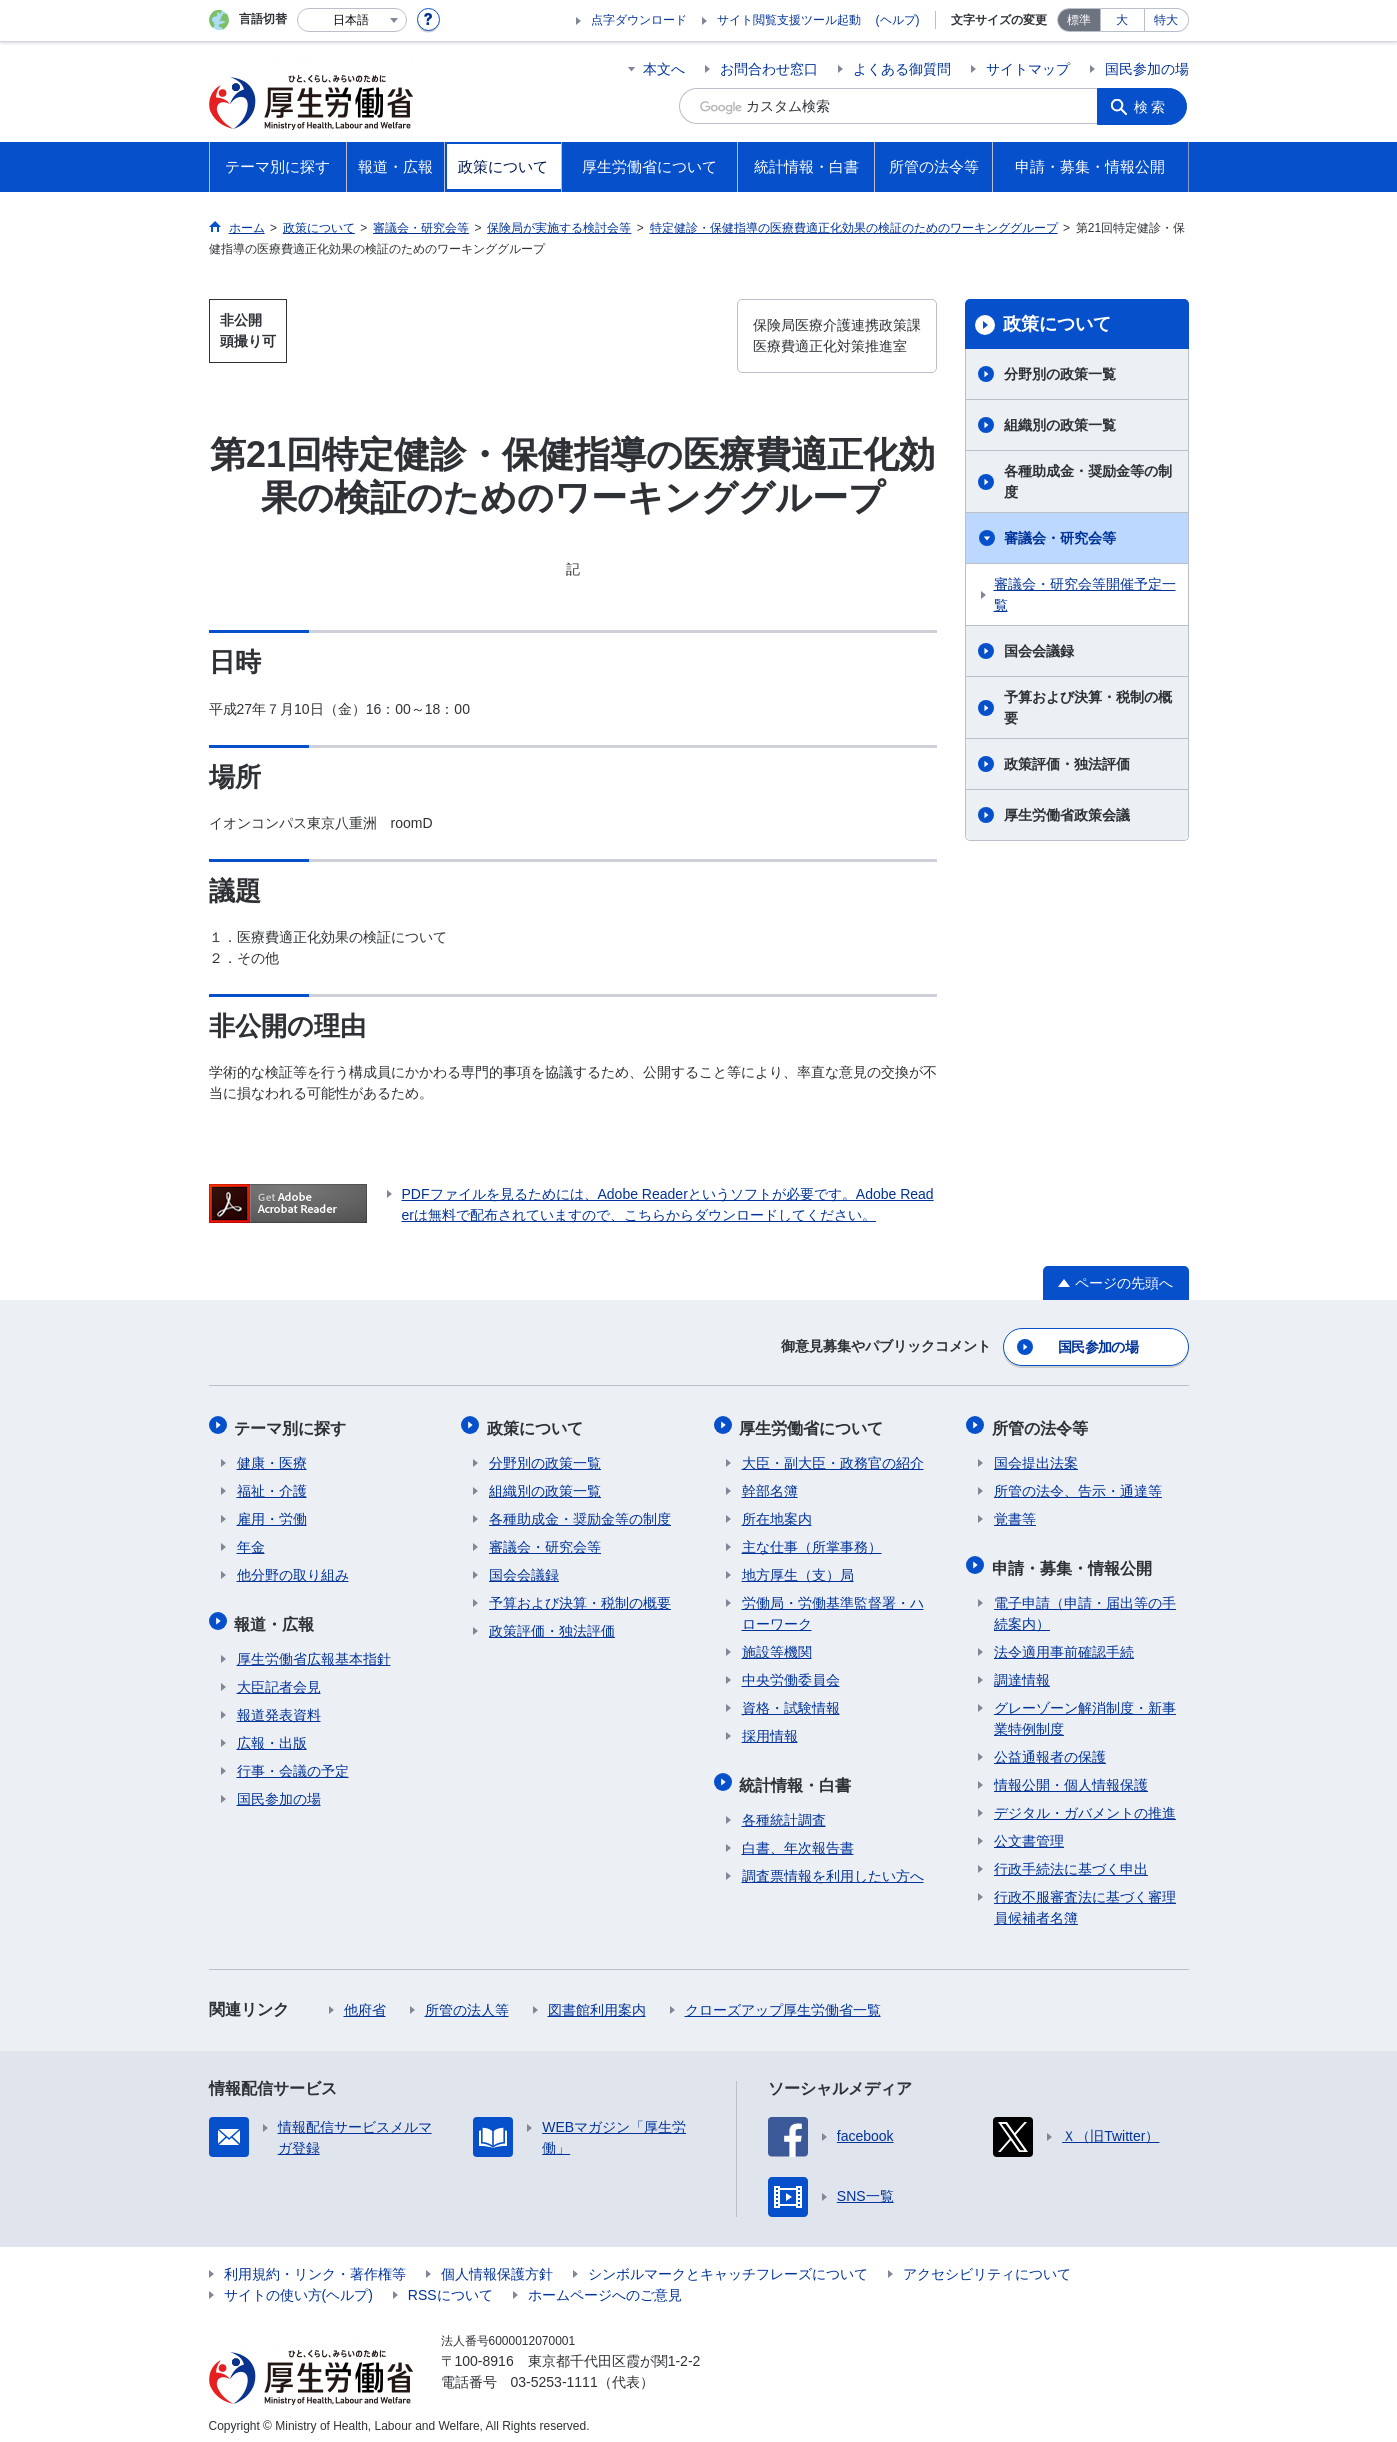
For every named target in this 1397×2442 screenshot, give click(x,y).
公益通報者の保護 (1050, 1747)
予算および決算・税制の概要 (1088, 707)
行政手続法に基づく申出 (1071, 1859)
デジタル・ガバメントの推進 (1085, 1803)
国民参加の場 (1147, 69)
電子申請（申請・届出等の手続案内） (1085, 1603)
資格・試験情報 (791, 1702)
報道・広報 (277, 1615)
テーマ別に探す (293, 1423)
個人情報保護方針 (497, 2264)
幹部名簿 (770, 1485)
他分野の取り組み (293, 1569)
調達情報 (1022, 1670)
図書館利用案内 (597, 2000)
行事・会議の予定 (293, 1761)
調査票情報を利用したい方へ (833, 1866)
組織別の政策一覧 (1060, 425)
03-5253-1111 (554, 2372)
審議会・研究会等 (1060, 538)
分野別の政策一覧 (1060, 374)
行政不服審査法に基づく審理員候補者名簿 (1085, 1897)
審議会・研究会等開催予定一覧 (1085, 594)
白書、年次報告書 (798, 1838)
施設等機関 (777, 1646)
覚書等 (1015, 1513)
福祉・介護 (272, 1485)
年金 (251, 1541)
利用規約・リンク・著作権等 (315, 2264)
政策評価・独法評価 (1067, 764)
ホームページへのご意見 (605, 2285)
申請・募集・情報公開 (1074, 1559)
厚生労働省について (814, 1423)
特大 (1166, 20)
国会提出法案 (1036, 1457)
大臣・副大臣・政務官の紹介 (833, 1457)
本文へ (664, 69)
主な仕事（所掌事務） (812, 1541)
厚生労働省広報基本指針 (314, 1649)
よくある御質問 (902, 69)
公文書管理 (1029, 1831)
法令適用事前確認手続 (1064, 1642)
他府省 (365, 2000)
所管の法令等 (1042, 1423)
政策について (1057, 324)
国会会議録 (1039, 651)
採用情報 (770, 1730)
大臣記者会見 (279, 1677)
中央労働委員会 (791, 1674)
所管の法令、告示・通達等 (1078, 1485)
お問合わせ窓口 (769, 69)
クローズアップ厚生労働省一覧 (783, 2000)
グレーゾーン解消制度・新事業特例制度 (1085, 1708)
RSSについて (450, 2285)
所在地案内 (777, 1513)
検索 (1153, 106)
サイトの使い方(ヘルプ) (298, 2285)
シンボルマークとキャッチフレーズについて (728, 2264)
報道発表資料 (279, 1705)
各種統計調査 (784, 1810)
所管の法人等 (467, 2000)
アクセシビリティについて (987, 2264)
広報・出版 (272, 1733)
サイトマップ (1028, 69)
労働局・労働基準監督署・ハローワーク (833, 1607)
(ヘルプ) (898, 20)
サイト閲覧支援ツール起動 (789, 20)
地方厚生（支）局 (798, 1569)
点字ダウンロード (639, 20)
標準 (1079, 20)
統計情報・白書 (798, 1776)
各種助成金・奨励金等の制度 (1088, 481)
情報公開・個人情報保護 (1071, 1775)
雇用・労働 (272, 1513)
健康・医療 (272, 1457)
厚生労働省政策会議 (1067, 815)
